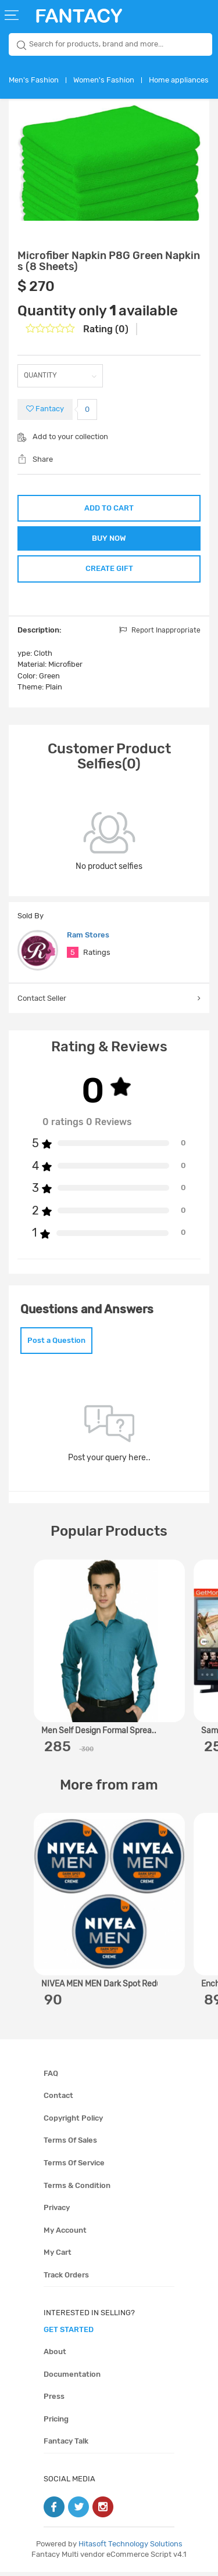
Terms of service (74, 2166)
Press (54, 2400)
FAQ (51, 2077)
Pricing (56, 2423)
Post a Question (56, 1344)
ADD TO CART (109, 508)
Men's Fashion (34, 80)
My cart (58, 2256)
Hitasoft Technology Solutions (130, 2547)
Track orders (66, 2279)
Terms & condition (77, 2189)
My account (65, 2234)
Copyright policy (73, 2122)
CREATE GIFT (109, 571)
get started (69, 2333)
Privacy (57, 2211)
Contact (58, 2099)
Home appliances (179, 80)
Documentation (72, 2378)
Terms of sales (70, 2144)
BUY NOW (109, 539)
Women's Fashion (103, 80)
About (55, 2355)
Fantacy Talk (66, 2445)
